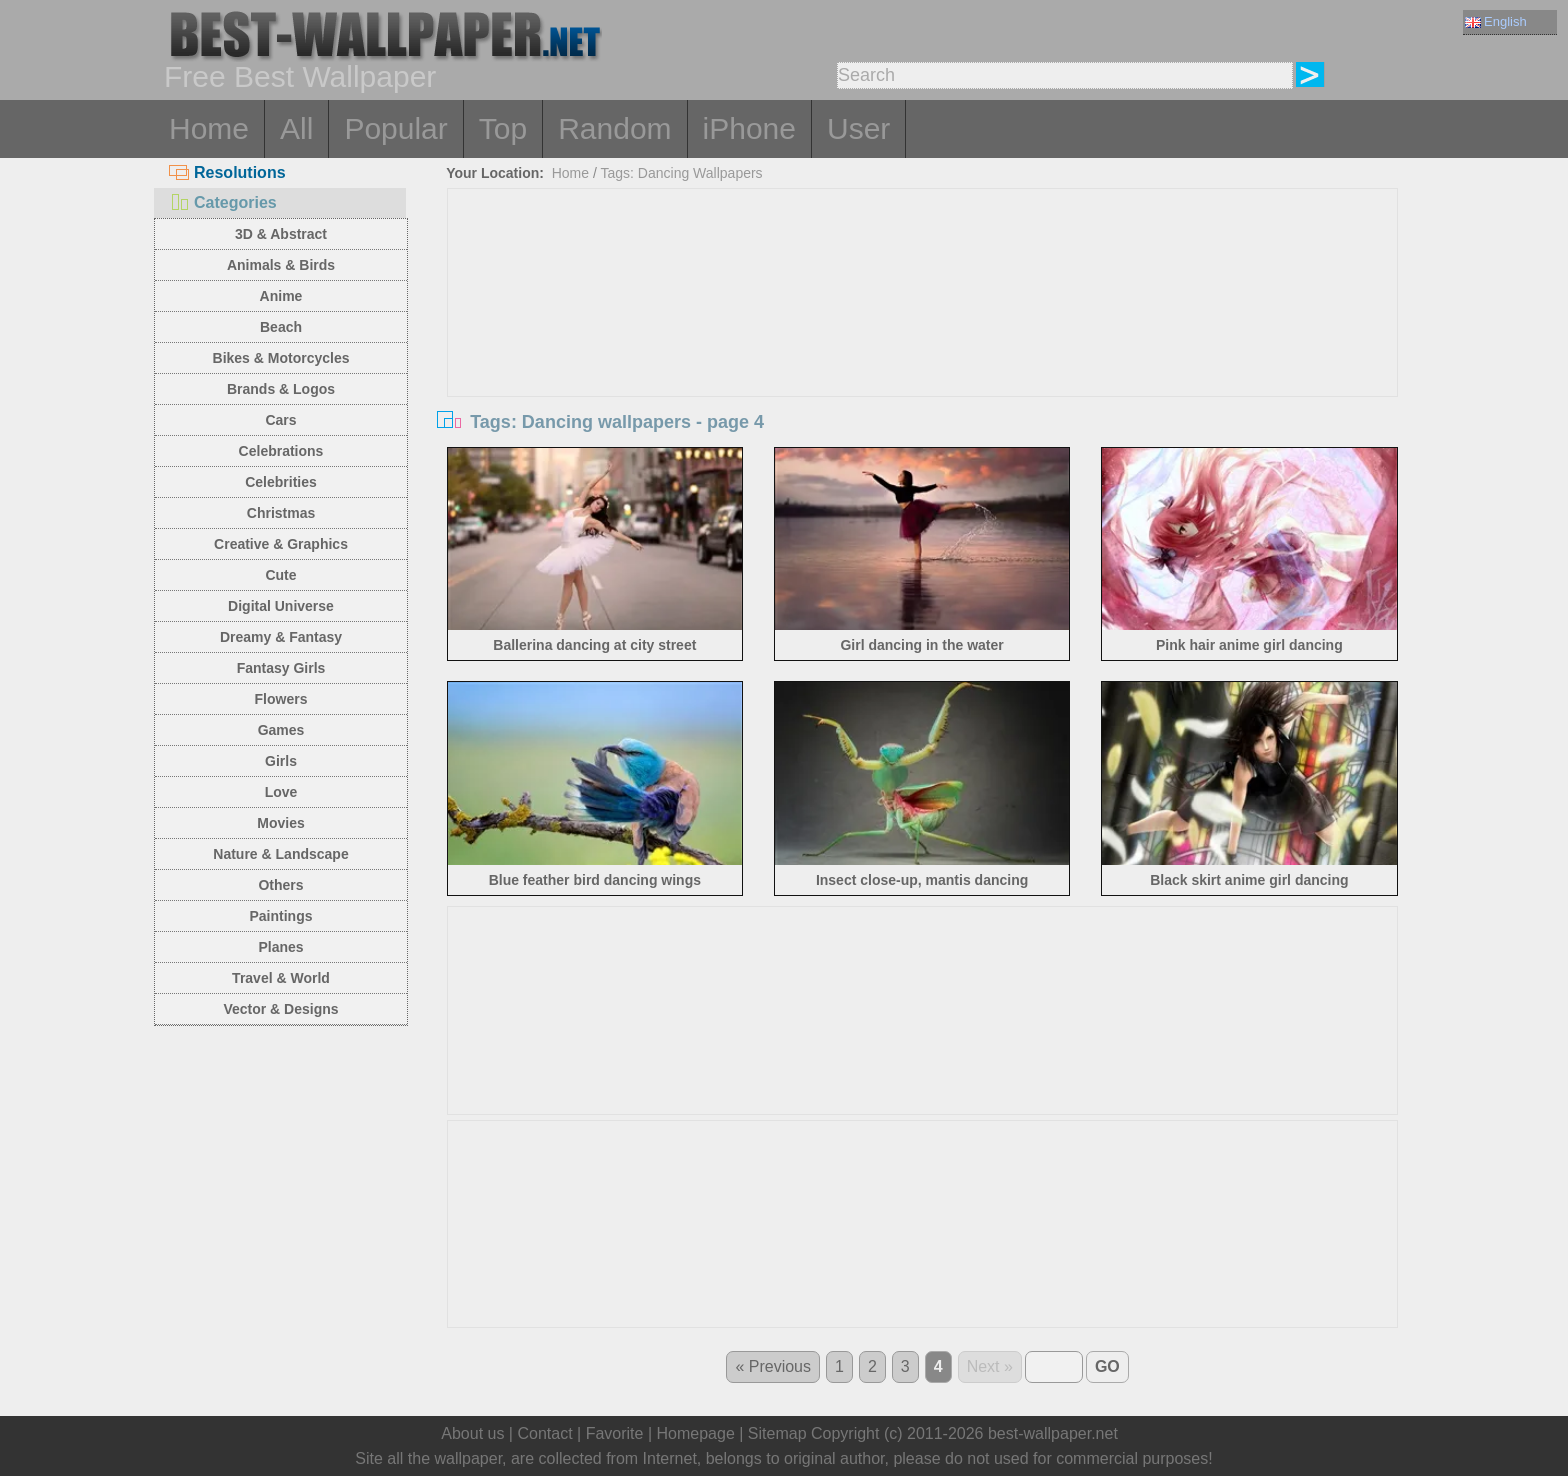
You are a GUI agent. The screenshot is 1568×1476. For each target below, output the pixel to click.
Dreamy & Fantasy (281, 637)
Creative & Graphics (281, 544)
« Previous (773, 1366)
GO (1107, 1366)
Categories (223, 202)
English (1496, 21)
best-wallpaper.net (1053, 1433)
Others (280, 885)
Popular (395, 128)
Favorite (615, 1433)
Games (281, 730)
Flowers (281, 699)
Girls (281, 761)
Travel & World (281, 978)
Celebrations (281, 451)
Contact (544, 1433)
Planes (280, 947)
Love (281, 792)
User (858, 128)
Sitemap (777, 1433)
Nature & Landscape (280, 854)
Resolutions (227, 172)
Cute (280, 575)
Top (503, 128)
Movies (280, 823)
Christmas (281, 513)
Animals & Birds (281, 265)
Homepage (696, 1433)
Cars (280, 420)
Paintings (280, 916)
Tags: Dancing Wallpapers (682, 173)
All (296, 128)
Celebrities (281, 482)
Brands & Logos (281, 389)
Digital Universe (281, 606)
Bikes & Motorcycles (281, 358)
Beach (281, 327)
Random (614, 128)
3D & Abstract (281, 234)
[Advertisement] (923, 339)
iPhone (749, 128)
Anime (281, 296)
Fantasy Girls (281, 668)
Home (209, 128)
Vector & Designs (280, 1009)
